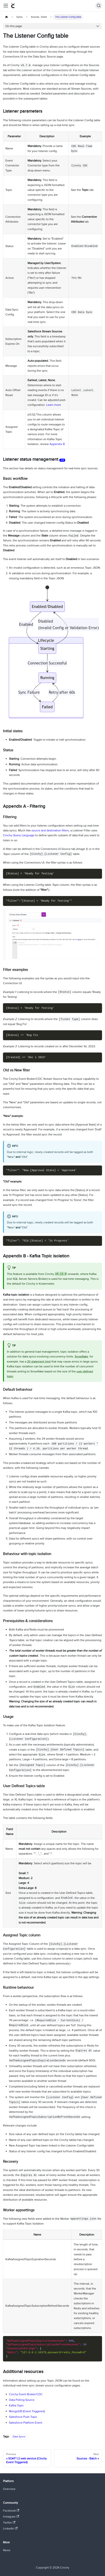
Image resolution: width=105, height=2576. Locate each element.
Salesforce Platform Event (25, 2423)
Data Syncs (19, 2436)
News (6, 2550)
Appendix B (57, 444)
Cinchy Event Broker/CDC (26, 2394)
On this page (13, 26)
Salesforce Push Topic (23, 2417)
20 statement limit (39, 1361)
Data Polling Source (21, 2400)
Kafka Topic (16, 2405)
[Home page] (6, 17)
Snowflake (81, 1356)
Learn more (53, 405)
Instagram (11, 2516)
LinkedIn (10, 2528)
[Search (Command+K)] (98, 5)
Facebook (11, 2511)
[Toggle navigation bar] (6, 5)
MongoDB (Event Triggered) (27, 2411)
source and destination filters (50, 830)
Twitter (9, 2522)
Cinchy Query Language (18, 835)
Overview (9, 2489)
